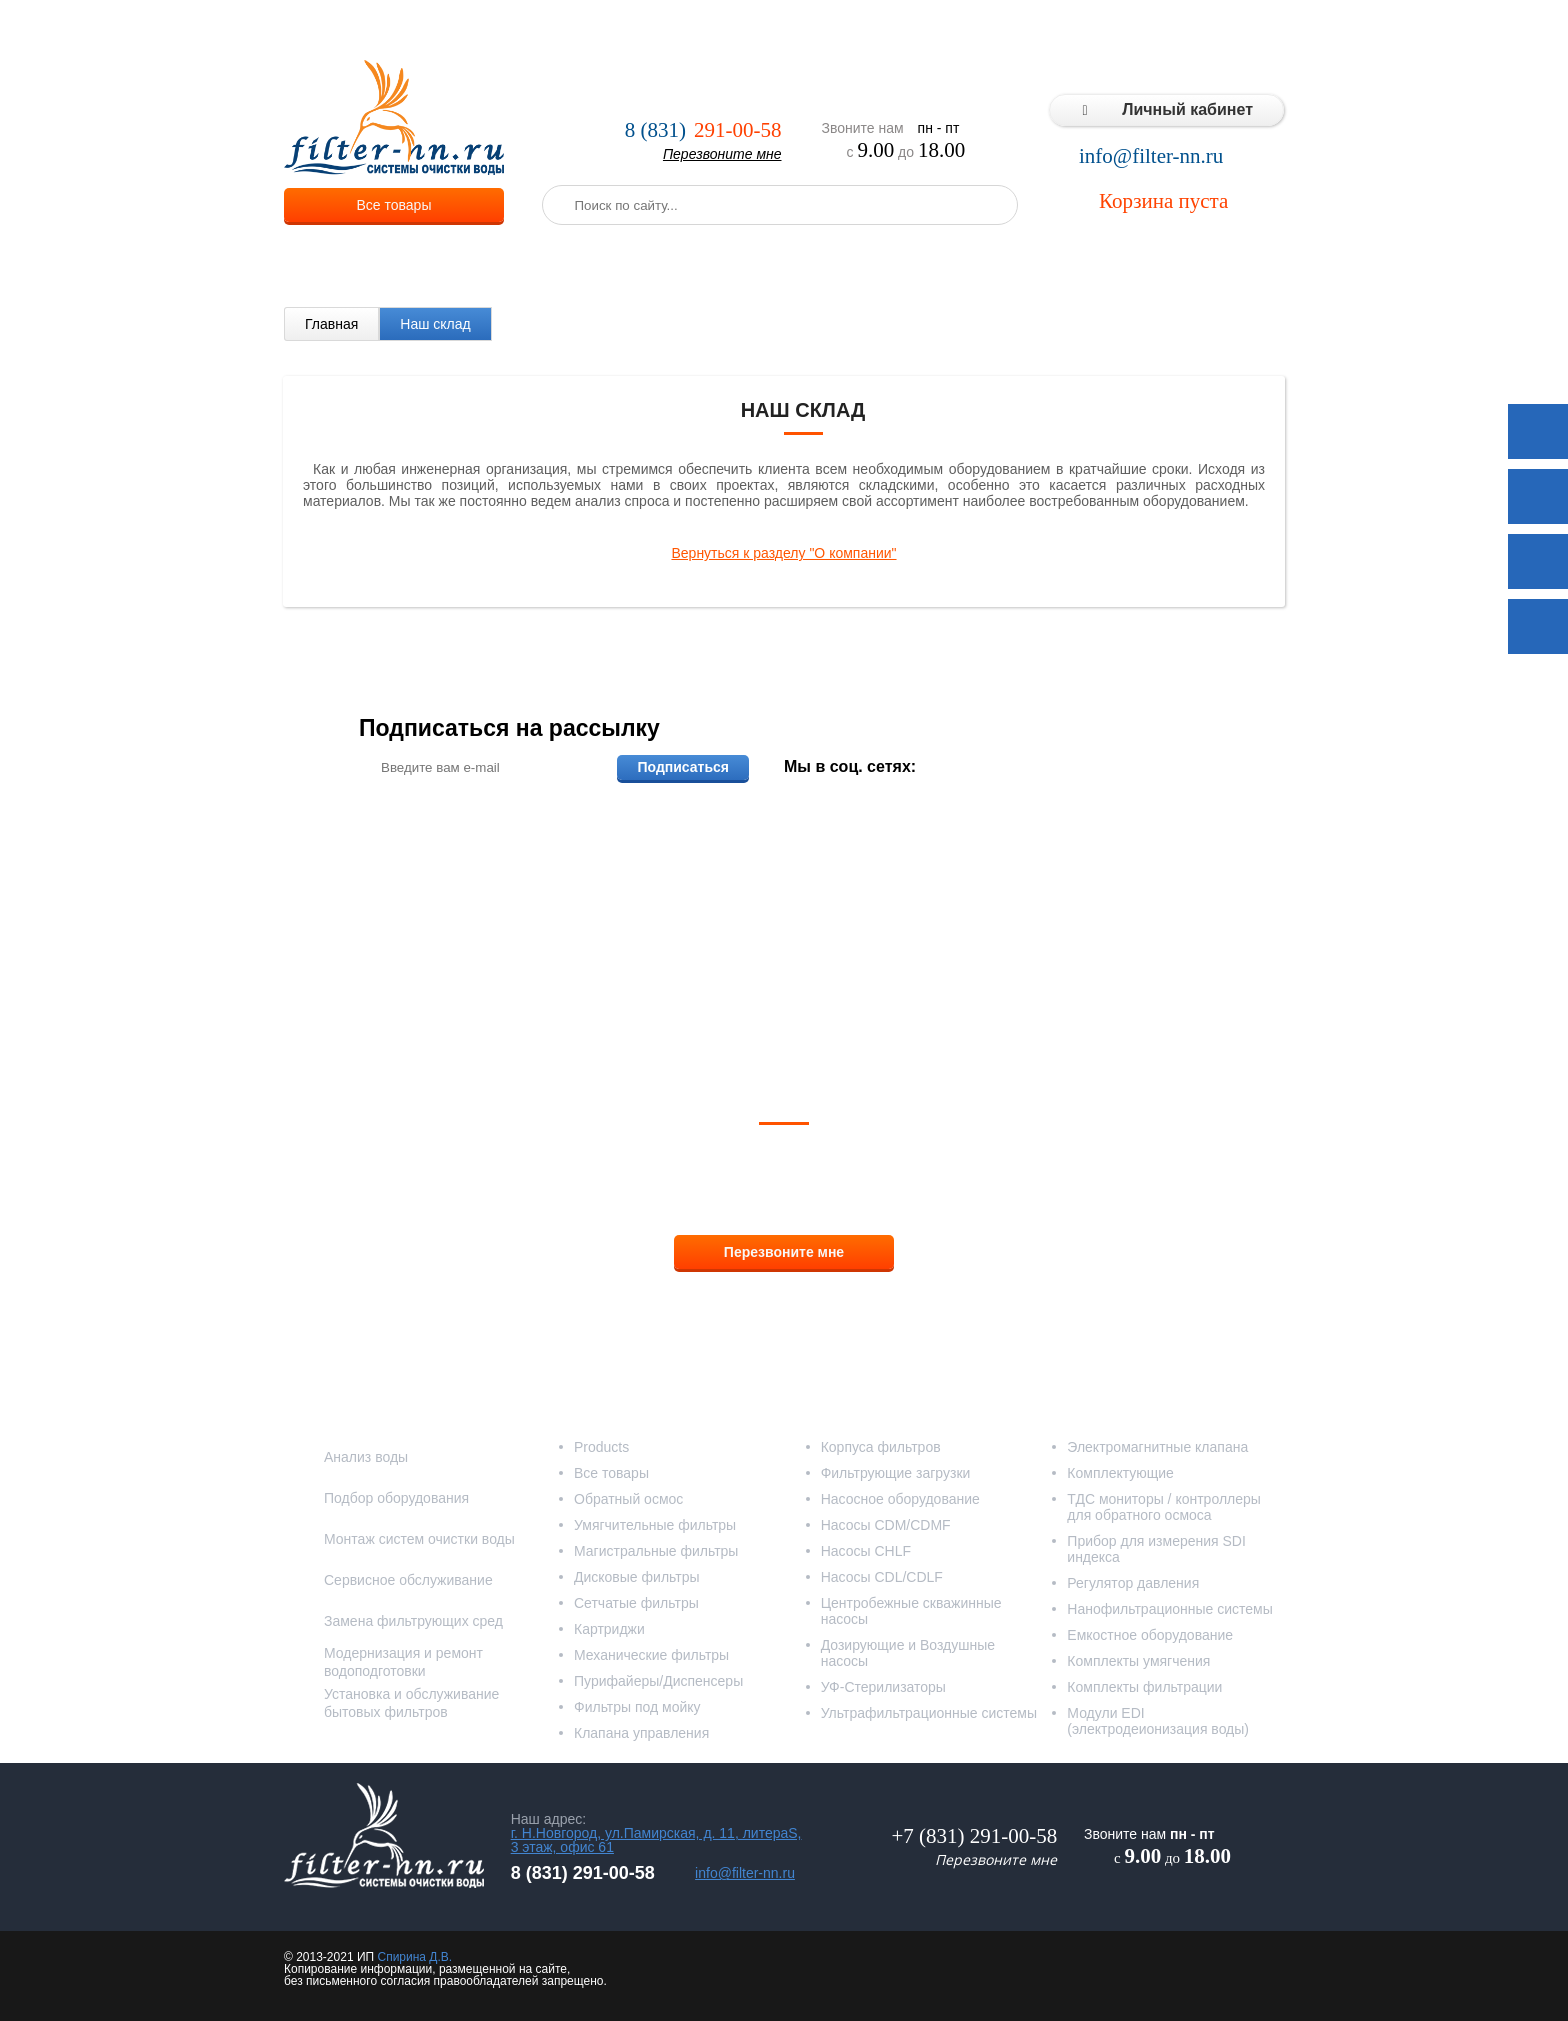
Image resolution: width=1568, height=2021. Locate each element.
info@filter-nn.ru (1151, 156)
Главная (331, 324)
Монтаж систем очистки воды (419, 1539)
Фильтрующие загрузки (896, 1473)
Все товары (394, 205)
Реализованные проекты (896, 30)
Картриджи (609, 1629)
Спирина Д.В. (414, 1957)
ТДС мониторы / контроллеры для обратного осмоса (1164, 1507)
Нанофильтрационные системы (1169, 1609)
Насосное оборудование (900, 1499)
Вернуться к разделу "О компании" (783, 553)
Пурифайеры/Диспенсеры (658, 1681)
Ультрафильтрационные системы (929, 1713)
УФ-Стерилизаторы (883, 1687)
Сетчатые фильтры (636, 1603)
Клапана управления (641, 1733)
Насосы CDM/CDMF (886, 1525)
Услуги (623, 30)
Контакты (1244, 30)
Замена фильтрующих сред (413, 1621)
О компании (538, 30)
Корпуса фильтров (881, 1447)
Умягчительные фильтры (655, 1525)
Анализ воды (366, 1457)
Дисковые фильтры (637, 1577)
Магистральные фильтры (656, 1551)
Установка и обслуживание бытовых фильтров (411, 1703)
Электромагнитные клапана (1157, 1447)
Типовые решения (1060, 30)
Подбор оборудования (396, 1498)
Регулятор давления (1133, 1583)
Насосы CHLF (866, 1551)
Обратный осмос (628, 1499)
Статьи (1166, 30)
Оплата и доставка (731, 30)
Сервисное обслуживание (408, 1580)
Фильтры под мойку (637, 1707)
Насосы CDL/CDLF (882, 1577)
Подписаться (683, 767)
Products (601, 1447)
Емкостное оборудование (1150, 1635)
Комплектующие (1120, 1473)
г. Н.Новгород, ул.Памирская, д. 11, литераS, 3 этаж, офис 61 (656, 1840)
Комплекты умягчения (1138, 1661)
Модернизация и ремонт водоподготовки (403, 1662)
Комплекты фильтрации (1144, 1687)
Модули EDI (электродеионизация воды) (1158, 1721)
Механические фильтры (651, 1655)
